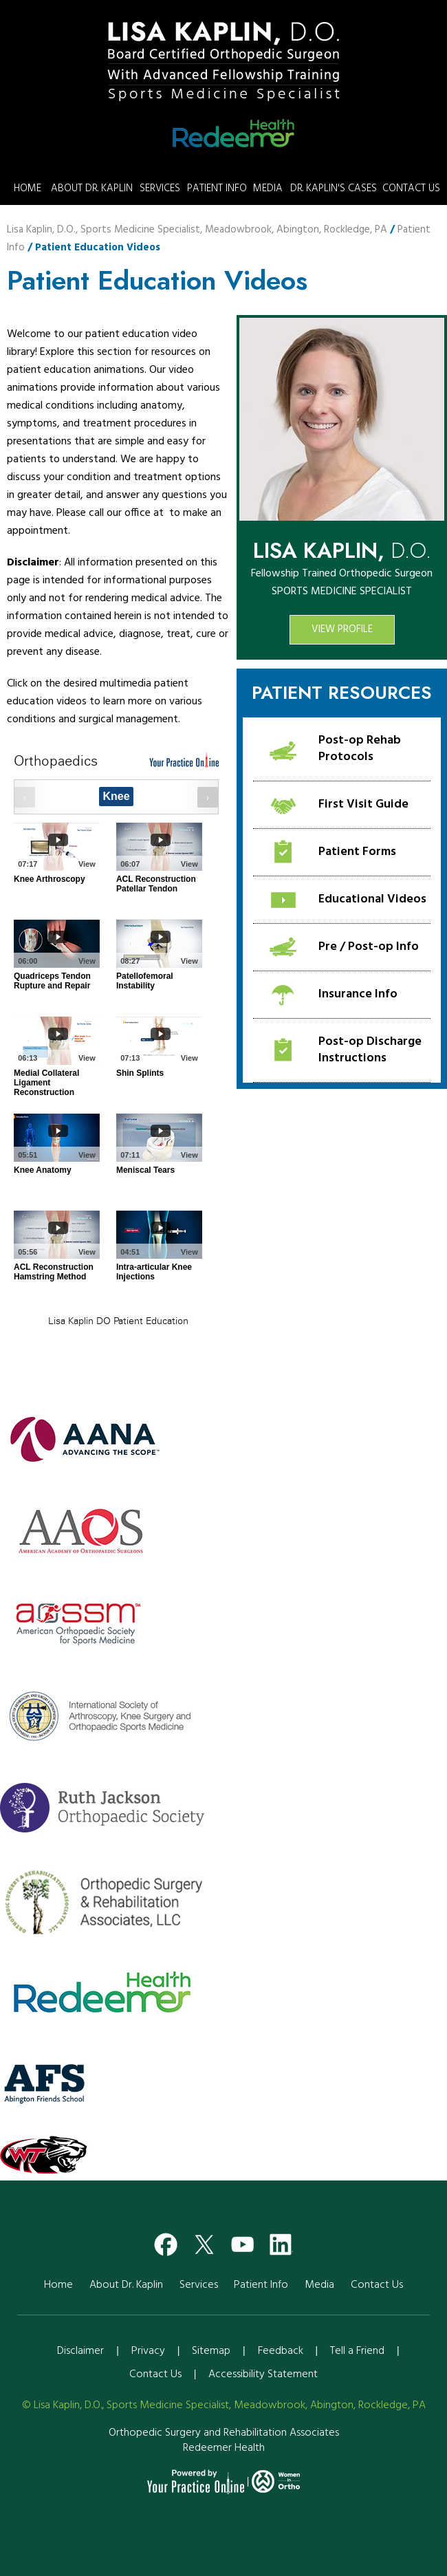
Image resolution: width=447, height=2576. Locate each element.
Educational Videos (372, 899)
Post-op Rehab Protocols (359, 748)
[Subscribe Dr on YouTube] (243, 2241)
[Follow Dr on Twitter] (204, 2241)
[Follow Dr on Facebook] (166, 2241)
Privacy (148, 2351)
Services (160, 188)
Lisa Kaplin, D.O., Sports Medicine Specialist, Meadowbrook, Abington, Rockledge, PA (197, 229)
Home (27, 188)
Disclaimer (80, 2351)
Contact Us (411, 188)
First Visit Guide (363, 804)
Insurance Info (357, 994)
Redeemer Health (224, 2448)
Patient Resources (342, 693)
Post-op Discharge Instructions (370, 1050)
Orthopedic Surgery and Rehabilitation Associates (224, 2433)
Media (268, 188)
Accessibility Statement (263, 2374)
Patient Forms (357, 852)
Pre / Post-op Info (368, 947)
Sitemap (211, 2351)
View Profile (342, 629)
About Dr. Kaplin (92, 188)
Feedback (280, 2351)
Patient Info (217, 188)
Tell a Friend (357, 2351)
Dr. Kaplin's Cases (333, 188)
